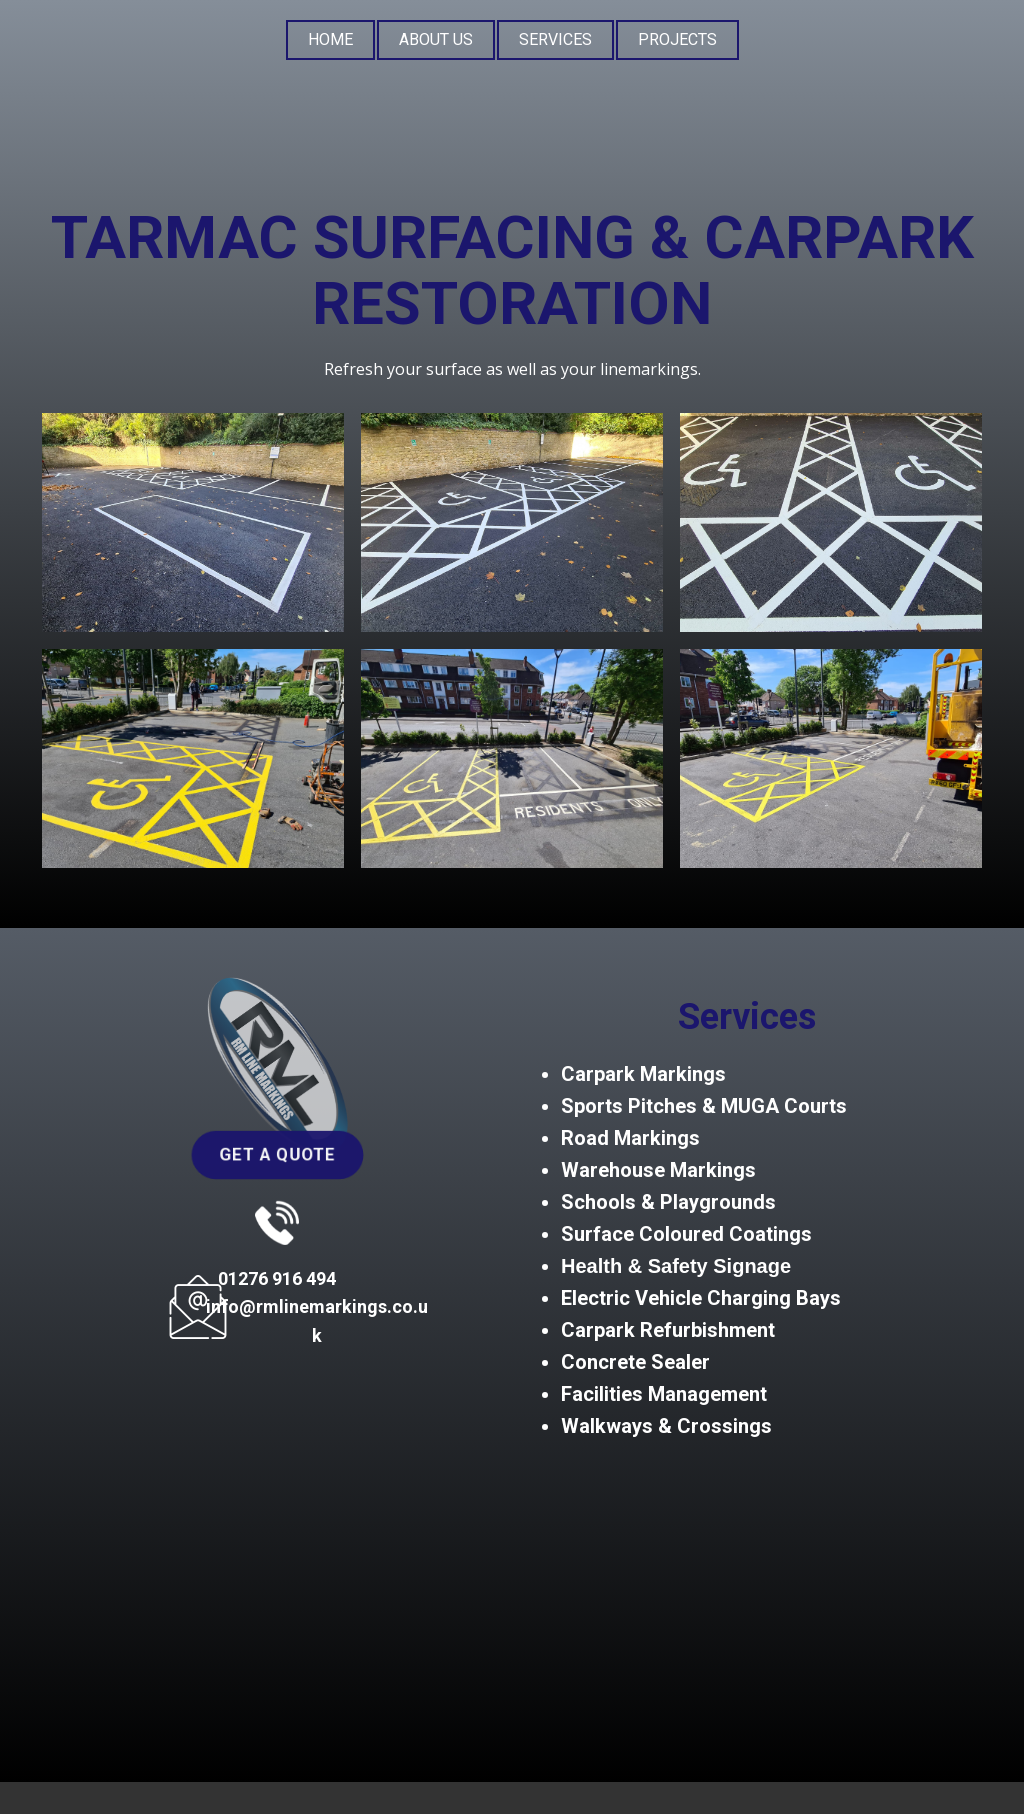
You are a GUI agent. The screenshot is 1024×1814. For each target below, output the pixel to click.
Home (330, 39)
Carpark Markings (643, 1074)
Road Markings (630, 1138)
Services (555, 39)
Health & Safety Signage (676, 1266)
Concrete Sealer (635, 1362)
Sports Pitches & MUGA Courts (704, 1106)
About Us (436, 39)
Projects (677, 39)
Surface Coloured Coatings (686, 1234)
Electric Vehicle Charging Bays (701, 1298)
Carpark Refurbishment (668, 1330)
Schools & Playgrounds (668, 1202)
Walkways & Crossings (669, 1426)
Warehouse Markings (658, 1170)
